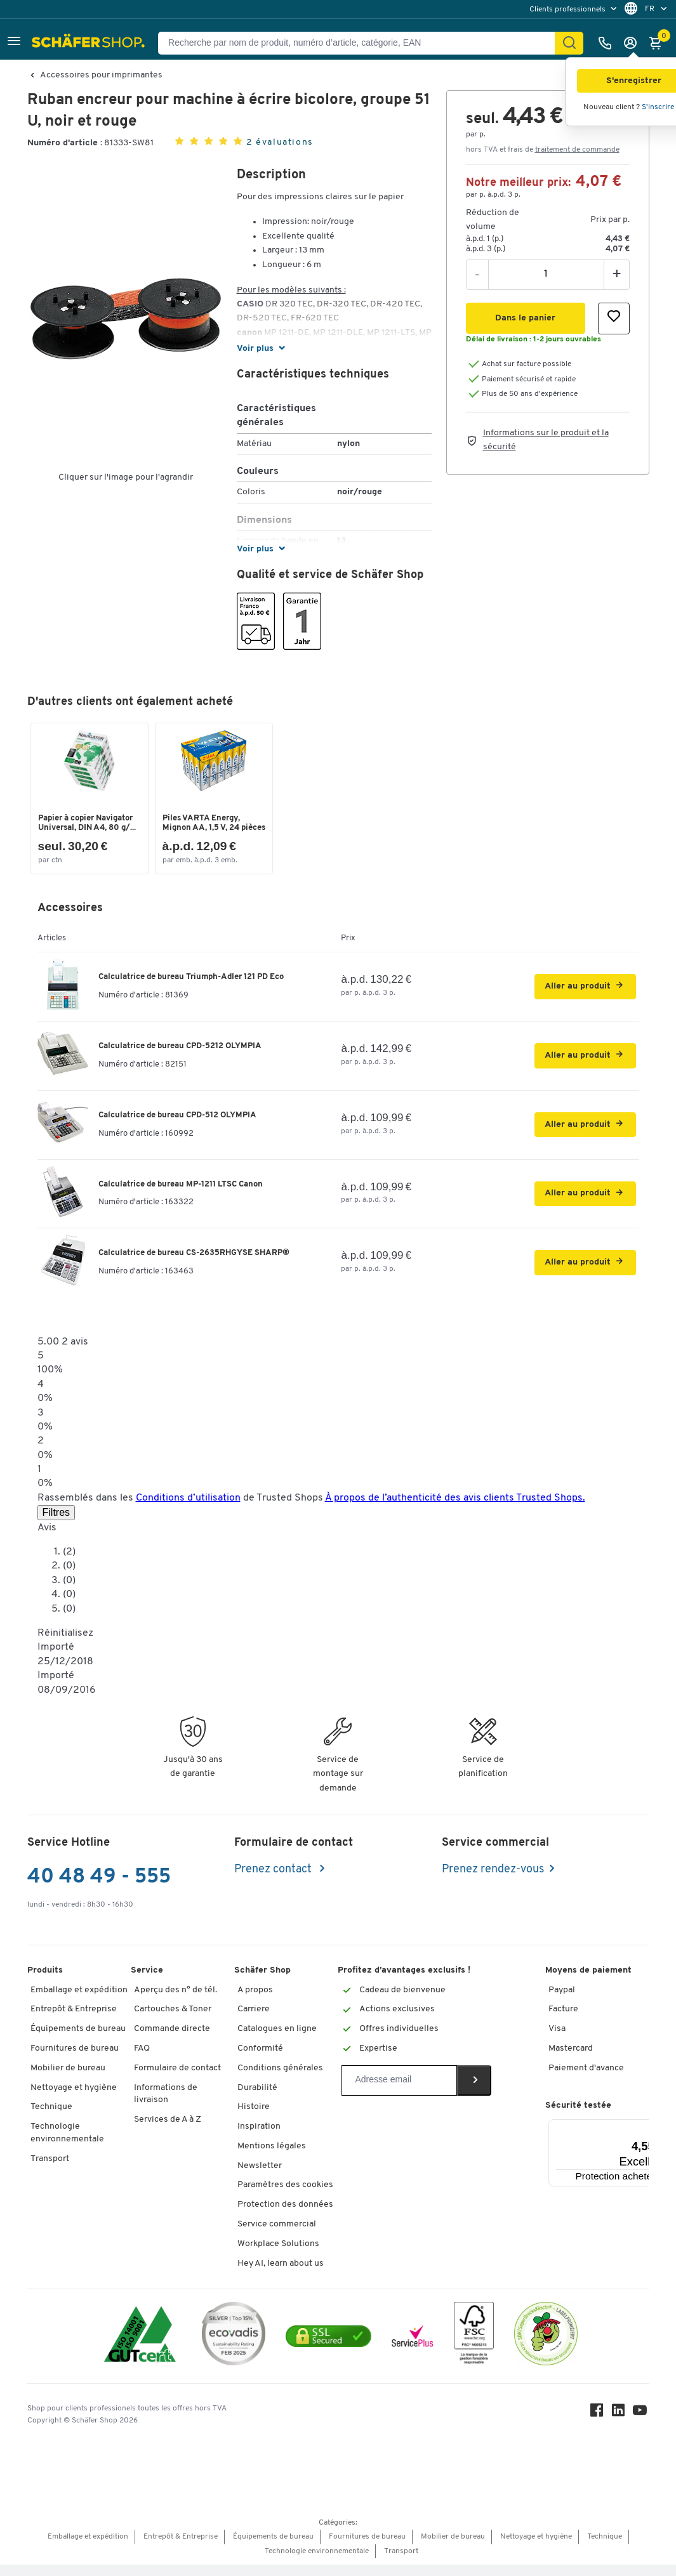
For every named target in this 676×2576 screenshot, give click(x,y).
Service (147, 1981)
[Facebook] (598, 2424)
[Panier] (659, 43)
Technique (51, 2118)
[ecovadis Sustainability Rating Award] (233, 2347)
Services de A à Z (167, 2131)
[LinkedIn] (620, 2424)
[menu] (574, 9)
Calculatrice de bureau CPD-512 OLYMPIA (177, 1126)
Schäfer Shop (262, 1981)
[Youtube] (641, 2424)
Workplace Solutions (278, 2254)
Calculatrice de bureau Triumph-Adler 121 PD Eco (191, 988)
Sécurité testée (578, 2117)
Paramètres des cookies (285, 2196)
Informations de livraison (165, 2105)
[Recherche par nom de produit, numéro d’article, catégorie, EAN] (361, 43)
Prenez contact (274, 1880)
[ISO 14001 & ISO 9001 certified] (140, 2347)
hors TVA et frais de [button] (543, 150)
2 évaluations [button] (280, 142)
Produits (45, 1981)
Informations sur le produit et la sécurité (546, 440)
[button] (14, 43)
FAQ (142, 2060)
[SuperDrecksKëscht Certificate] (546, 2347)
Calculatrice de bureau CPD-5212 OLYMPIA (180, 1057)
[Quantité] (546, 274)
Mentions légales (271, 2157)
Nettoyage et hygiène (73, 2098)
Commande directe (172, 2040)
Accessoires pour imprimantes (101, 75)
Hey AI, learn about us (280, 2274)
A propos (255, 2001)
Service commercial (276, 2235)
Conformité (260, 2060)
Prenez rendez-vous (493, 1880)
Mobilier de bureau (67, 2079)
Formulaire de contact (177, 2079)
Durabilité (257, 2098)
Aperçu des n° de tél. (175, 2001)
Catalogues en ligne (277, 2040)
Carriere (253, 2020)
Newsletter (259, 2176)
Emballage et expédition (79, 2001)
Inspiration (259, 2138)
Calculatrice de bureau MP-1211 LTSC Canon (180, 1195)
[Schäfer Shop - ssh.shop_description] (90, 43)
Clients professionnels (568, 9)
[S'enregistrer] (633, 43)
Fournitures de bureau (74, 2060)
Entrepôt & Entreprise (73, 2020)
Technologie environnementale (67, 2144)
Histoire (253, 2118)
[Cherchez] (569, 43)
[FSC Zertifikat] (474, 2347)
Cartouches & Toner (172, 2020)
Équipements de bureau (78, 2040)
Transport (49, 2169)
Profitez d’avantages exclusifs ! (404, 1981)
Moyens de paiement (588, 1981)
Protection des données (285, 2216)
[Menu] (648, 2138)
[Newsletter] (398, 2091)
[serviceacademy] (413, 2347)
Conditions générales (280, 2079)
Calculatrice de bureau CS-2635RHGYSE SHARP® (193, 1264)
